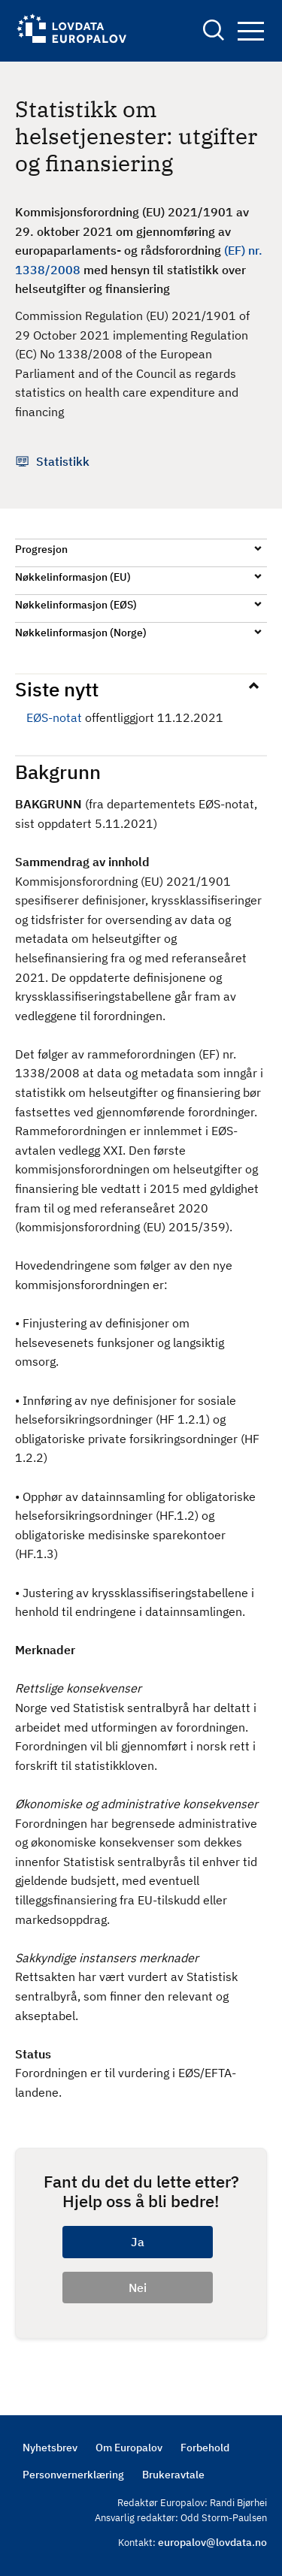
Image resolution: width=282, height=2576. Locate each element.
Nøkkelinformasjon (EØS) (76, 605)
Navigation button (251, 31)
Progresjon (41, 549)
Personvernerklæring (73, 2474)
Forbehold (204, 2447)
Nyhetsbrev (50, 2447)
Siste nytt (57, 689)
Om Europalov (129, 2447)
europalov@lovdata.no (212, 2542)
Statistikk (62, 461)
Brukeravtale (173, 2474)
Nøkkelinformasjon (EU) (73, 577)
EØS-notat (54, 717)
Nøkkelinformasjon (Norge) (81, 632)
